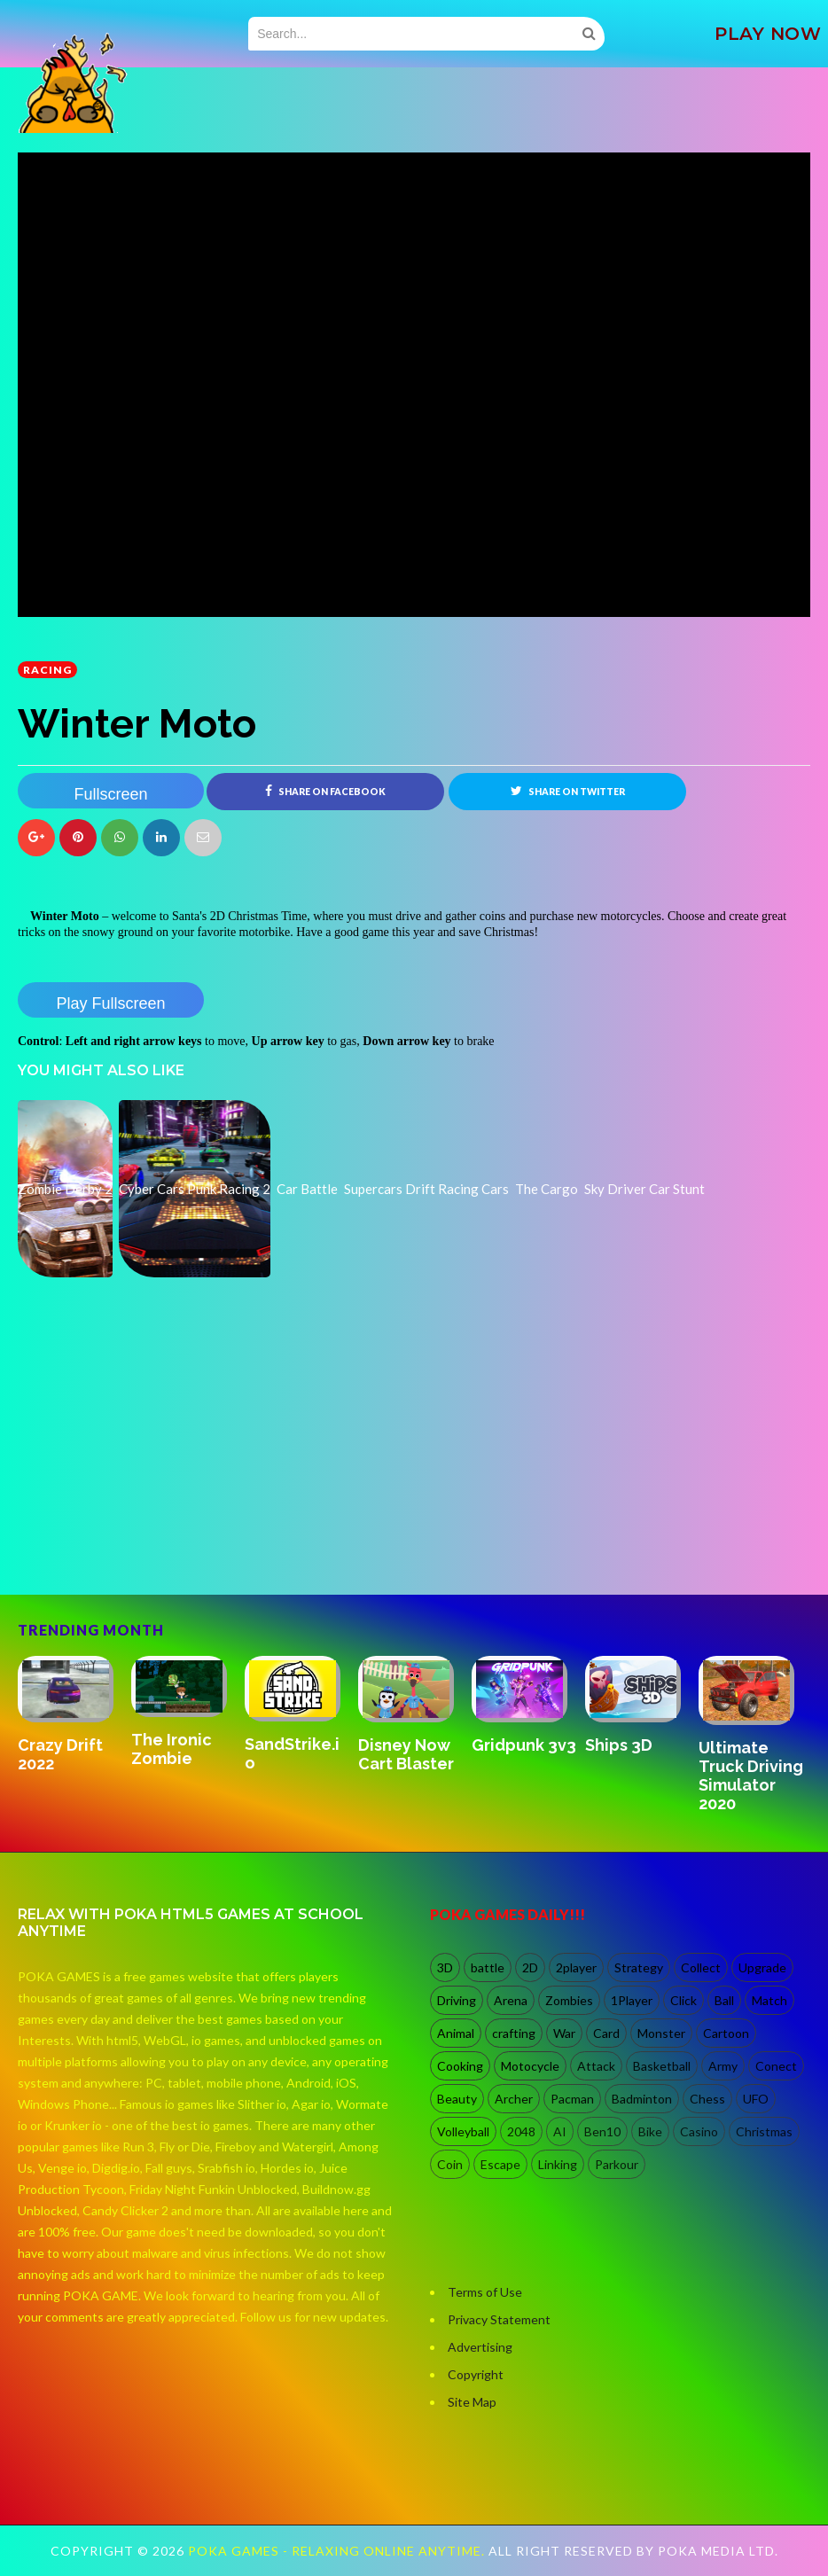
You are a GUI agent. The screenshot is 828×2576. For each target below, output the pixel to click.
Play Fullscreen (110, 1003)
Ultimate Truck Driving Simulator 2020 (751, 1776)
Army (723, 2065)
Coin (450, 2164)
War (564, 2033)
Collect (701, 1967)
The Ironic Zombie (171, 1749)
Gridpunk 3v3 (524, 1745)
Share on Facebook (325, 791)
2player (576, 1967)
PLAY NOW (768, 33)
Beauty (457, 2098)
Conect (776, 2065)
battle (487, 1967)
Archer (514, 2098)
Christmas (764, 2131)
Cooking (460, 2065)
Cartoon (726, 2033)
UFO (756, 2098)
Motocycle (530, 2065)
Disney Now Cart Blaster (406, 1754)
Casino (699, 2131)
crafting (513, 2033)
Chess (707, 2098)
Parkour (616, 2164)
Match (769, 2000)
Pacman (572, 2098)
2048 (521, 2131)
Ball (724, 2000)
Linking (557, 2164)
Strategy (638, 1967)
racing (47, 669)
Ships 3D (618, 1745)
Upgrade (762, 1967)
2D (530, 1967)
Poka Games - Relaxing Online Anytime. (338, 2550)
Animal (455, 2033)
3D (445, 1967)
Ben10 (602, 2131)
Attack (596, 2065)
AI (559, 2131)
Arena (510, 2000)
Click (683, 2000)
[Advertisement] (151, 1518)
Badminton (642, 2098)
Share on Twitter (568, 791)
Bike (650, 2131)
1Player (631, 2000)
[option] (74, 1716)
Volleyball (463, 2131)
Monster (661, 2033)
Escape (500, 2164)
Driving (456, 2000)
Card (606, 2033)
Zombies (569, 2000)
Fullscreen (110, 794)
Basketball (662, 2065)
